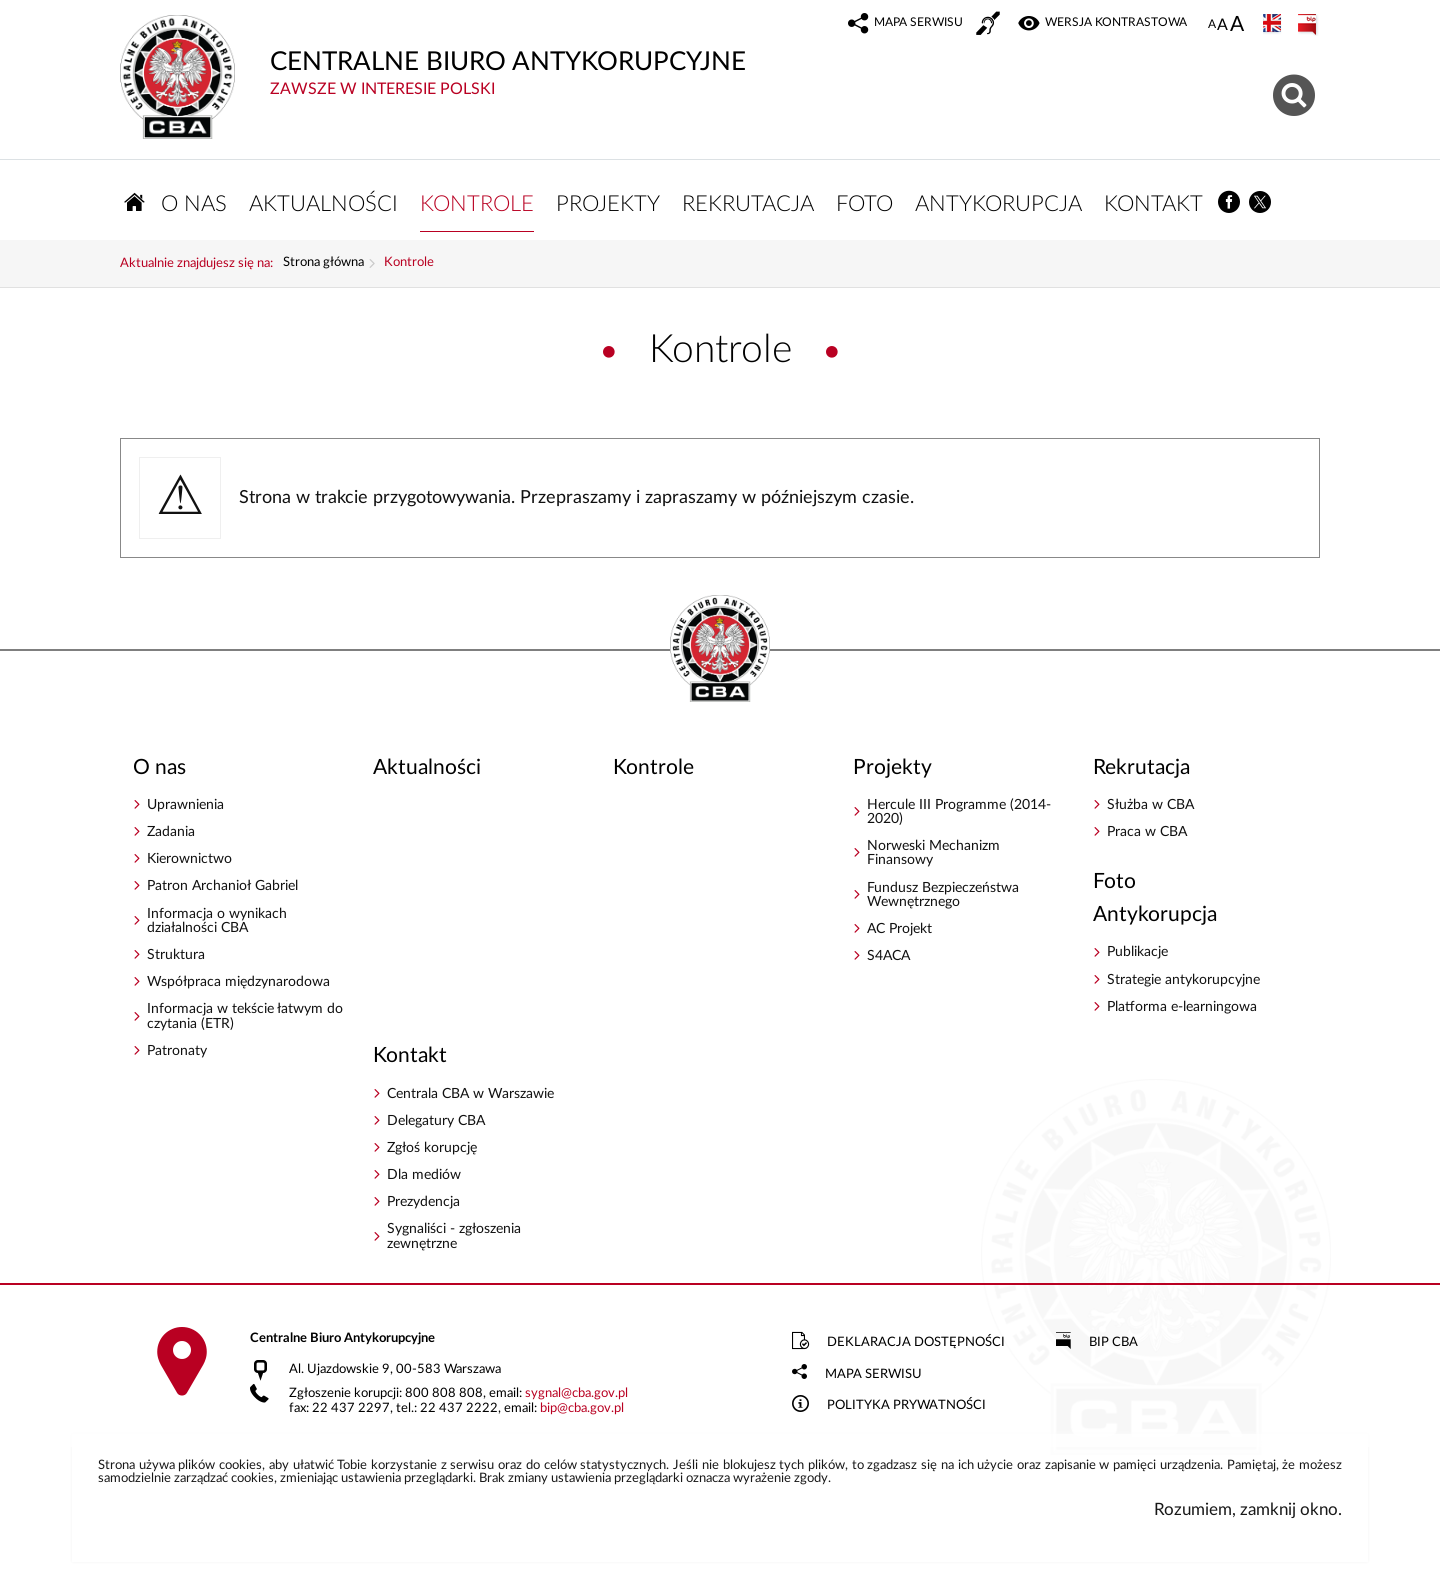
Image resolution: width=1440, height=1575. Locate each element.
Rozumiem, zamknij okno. (1248, 1509)
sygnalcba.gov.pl (576, 1393)
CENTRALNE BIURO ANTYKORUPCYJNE (570, 56)
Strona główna (323, 263)
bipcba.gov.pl (582, 1408)
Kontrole (409, 263)
